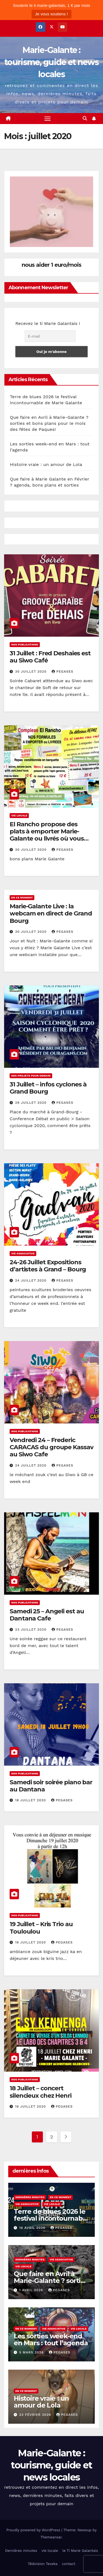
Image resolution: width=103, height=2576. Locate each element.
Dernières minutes (29, 2197)
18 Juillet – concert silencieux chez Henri (40, 2092)
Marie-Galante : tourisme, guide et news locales (51, 62)
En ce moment (22, 897)
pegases (62, 671)
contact (68, 2564)
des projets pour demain (31, 1075)
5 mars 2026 (32, 2352)
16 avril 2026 (33, 2228)
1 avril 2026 (31, 2290)
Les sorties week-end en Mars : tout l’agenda (51, 2339)
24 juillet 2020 (31, 1280)
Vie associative (23, 1253)
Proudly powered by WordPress (34, 2530)
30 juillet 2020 (31, 671)
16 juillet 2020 (31, 1942)
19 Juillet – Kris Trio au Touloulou (41, 1927)
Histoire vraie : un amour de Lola (46, 464)
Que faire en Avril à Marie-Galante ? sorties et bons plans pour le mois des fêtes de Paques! (49, 423)
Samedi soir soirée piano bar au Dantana (51, 1786)
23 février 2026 (35, 2415)
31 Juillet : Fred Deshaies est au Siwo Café (50, 657)
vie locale (19, 815)
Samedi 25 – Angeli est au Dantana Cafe (47, 1615)
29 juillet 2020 (31, 1103)
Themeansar (51, 2537)
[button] (85, 118)
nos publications (24, 644)
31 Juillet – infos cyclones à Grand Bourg (48, 1088)
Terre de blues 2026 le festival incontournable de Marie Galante (51, 2218)
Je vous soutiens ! (51, 14)
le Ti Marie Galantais (80, 2551)
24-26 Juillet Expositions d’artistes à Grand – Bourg (48, 1265)
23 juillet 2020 (31, 1629)
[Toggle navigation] (47, 118)
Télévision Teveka (42, 2564)
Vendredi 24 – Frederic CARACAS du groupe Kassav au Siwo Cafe (51, 1447)
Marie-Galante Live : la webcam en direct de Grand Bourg (51, 914)
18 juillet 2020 (31, 1800)
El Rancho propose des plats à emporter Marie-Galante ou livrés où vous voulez (47, 835)
